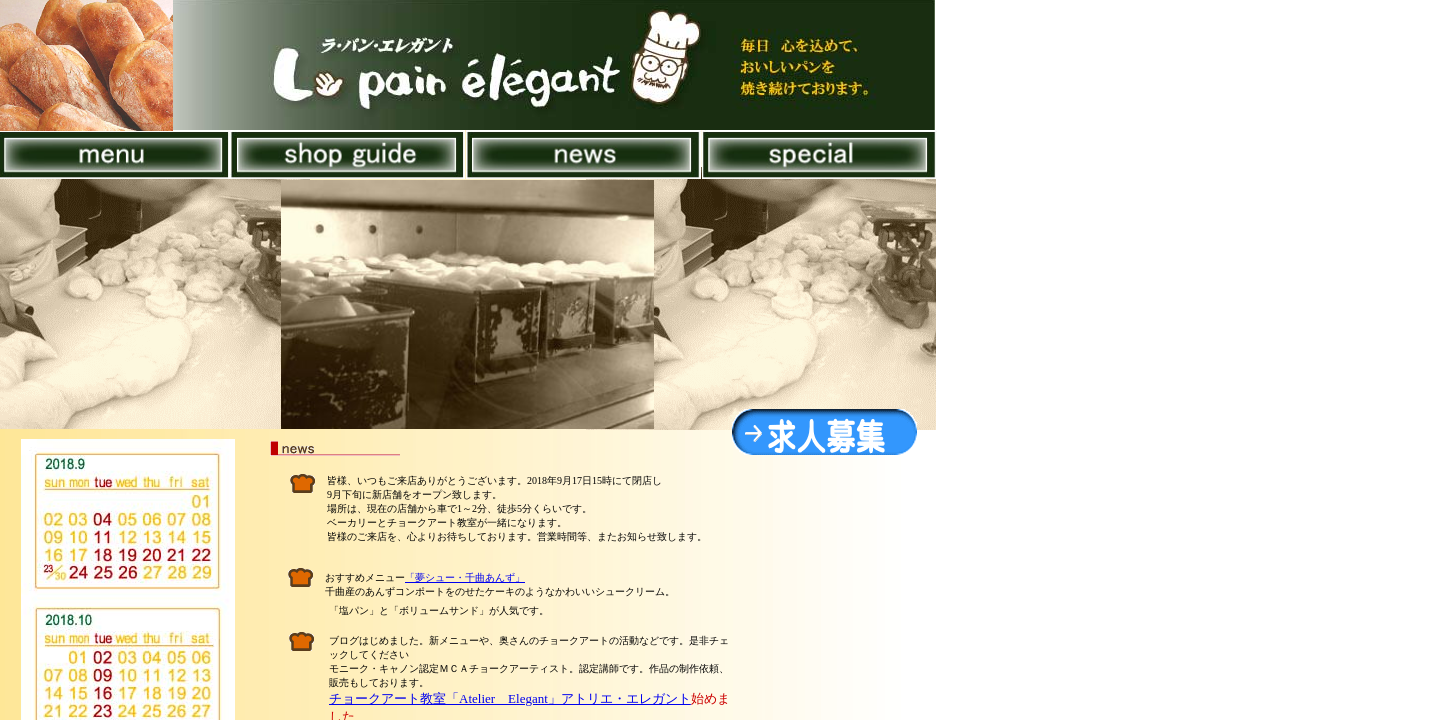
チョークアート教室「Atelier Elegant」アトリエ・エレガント (510, 698)
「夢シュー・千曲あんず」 (465, 577)
